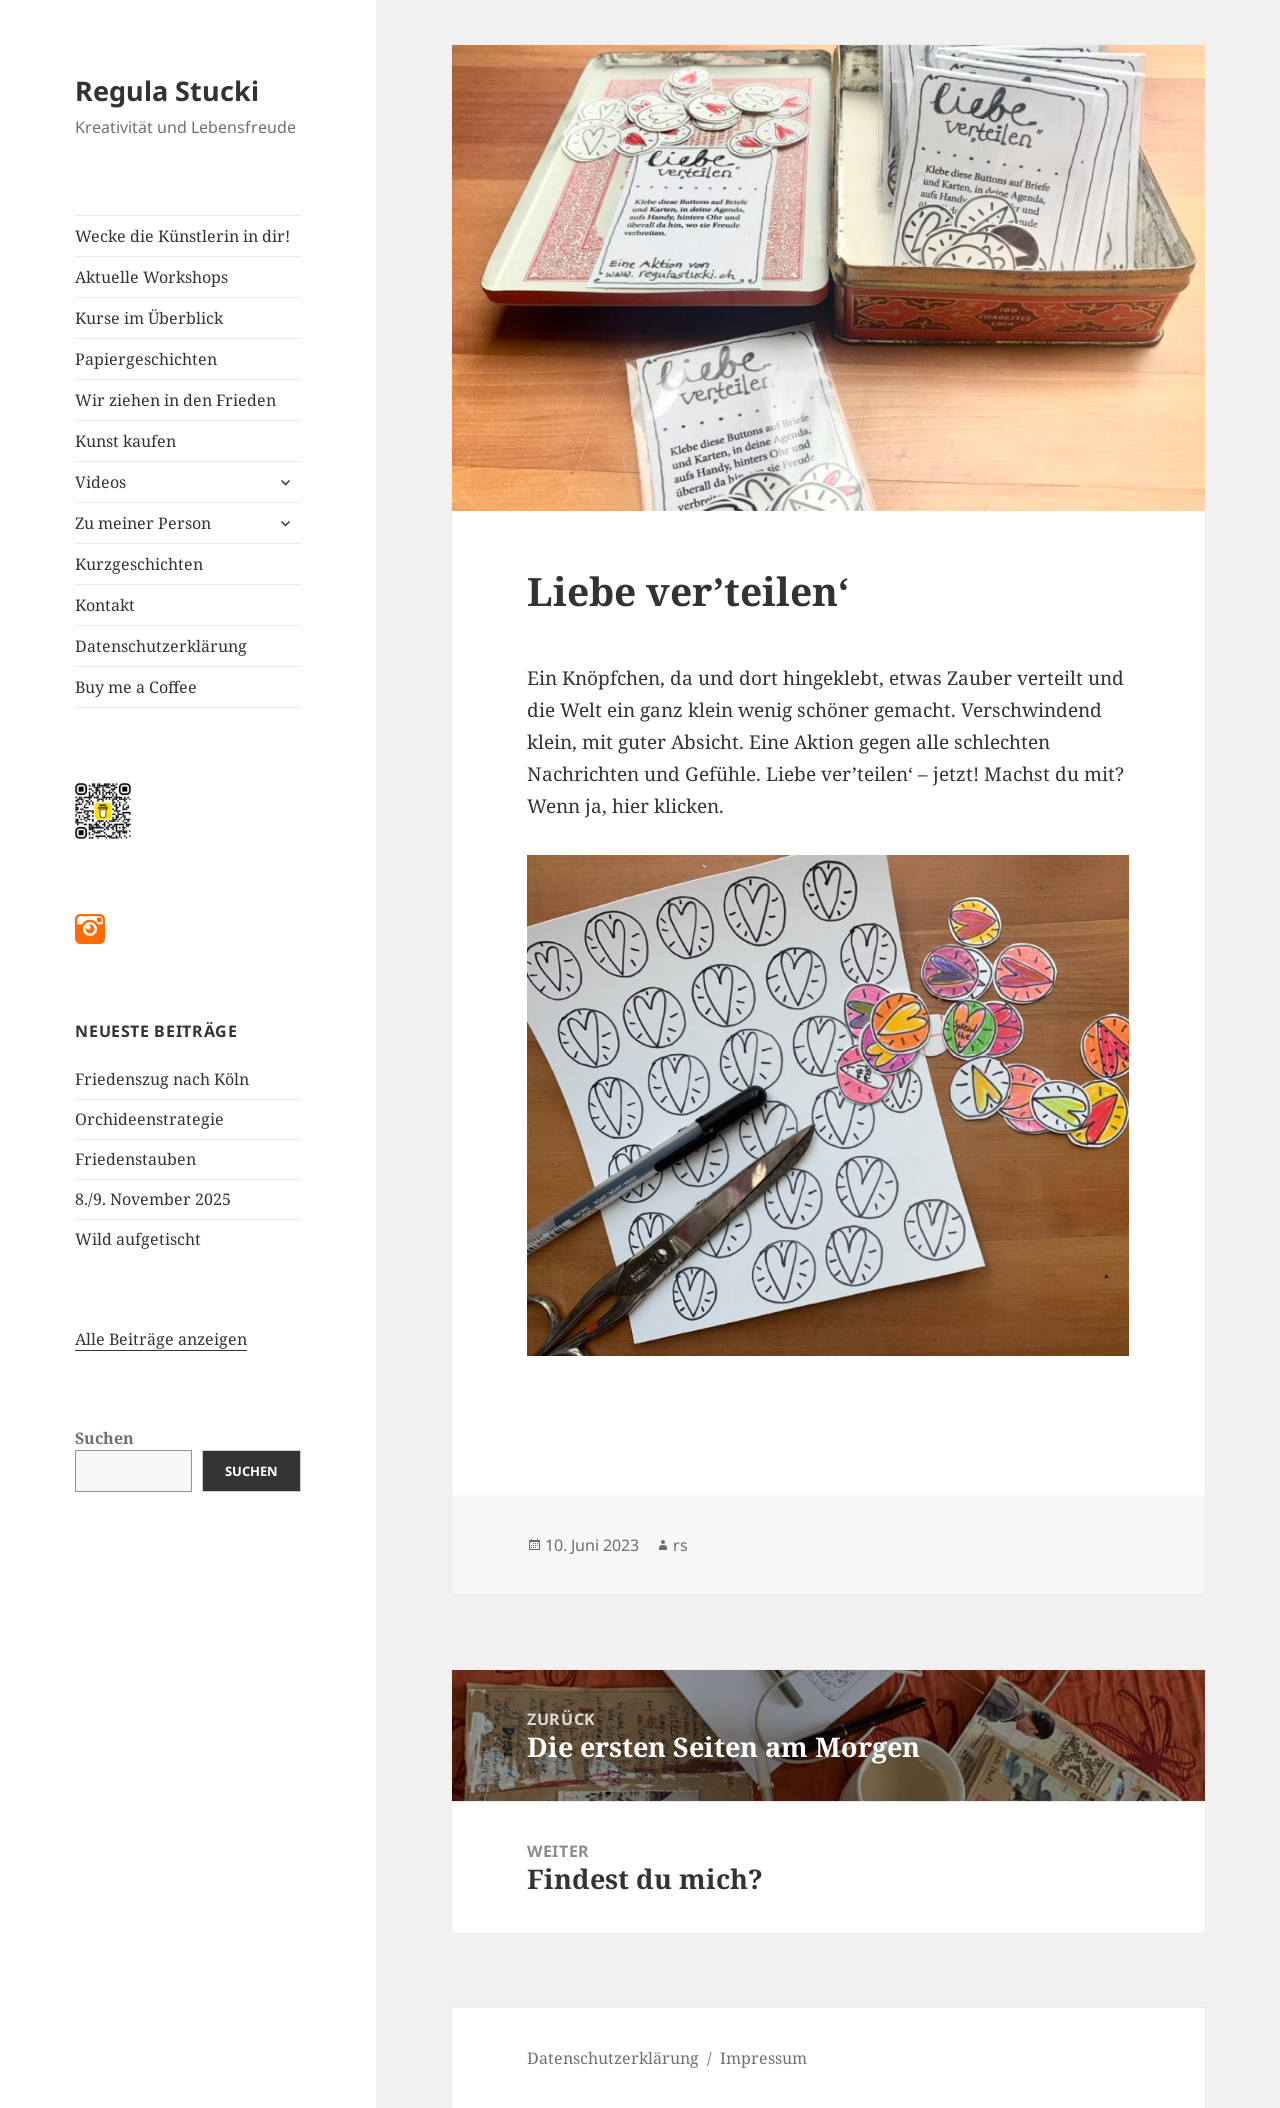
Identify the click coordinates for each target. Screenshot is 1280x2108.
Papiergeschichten (146, 359)
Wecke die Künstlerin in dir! (182, 236)
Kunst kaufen (125, 441)
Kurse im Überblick (149, 318)
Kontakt (105, 605)
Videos (100, 482)
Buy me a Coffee (136, 687)
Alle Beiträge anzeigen (161, 1339)
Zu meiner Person (143, 523)
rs (680, 1545)
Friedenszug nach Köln (162, 1079)
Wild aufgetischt (138, 1239)
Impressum (763, 2058)
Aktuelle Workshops (151, 277)
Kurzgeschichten (139, 564)
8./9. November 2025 (153, 1199)
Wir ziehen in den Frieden (175, 400)
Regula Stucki (167, 90)
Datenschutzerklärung (161, 646)
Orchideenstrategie (149, 1119)
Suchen (104, 1438)
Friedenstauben (135, 1159)
